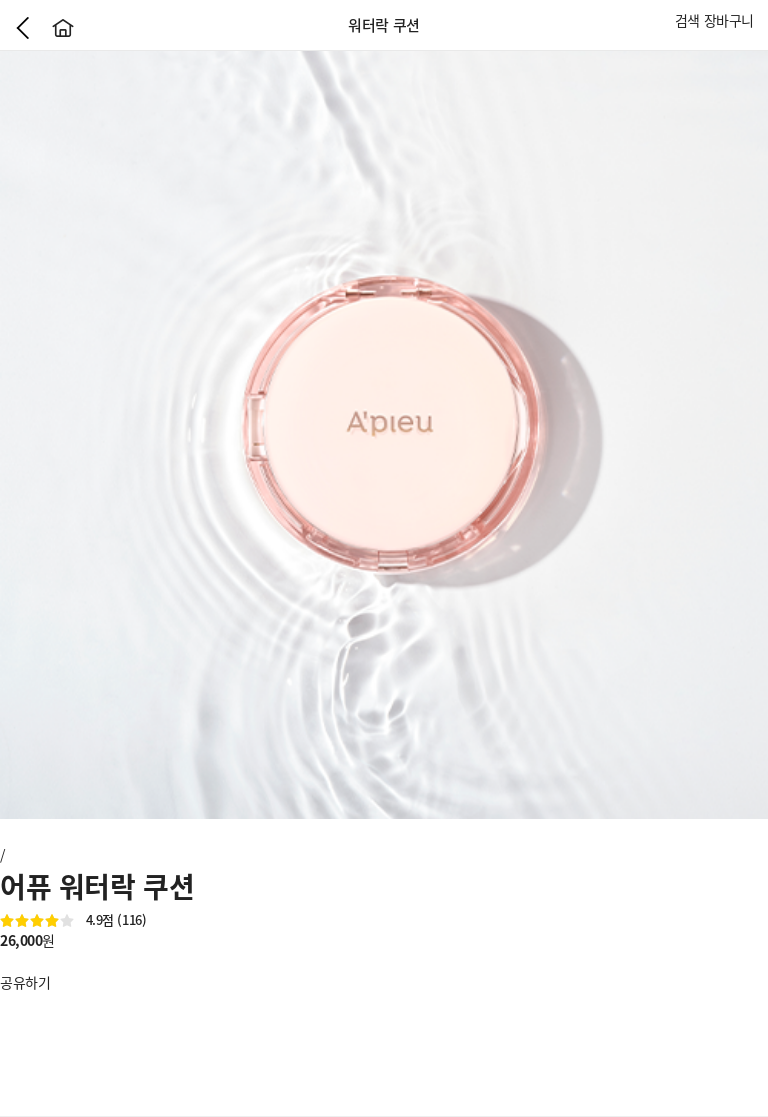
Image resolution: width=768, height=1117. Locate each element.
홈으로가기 (63, 28)
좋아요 (10, 961)
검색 (687, 20)
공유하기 (25, 982)
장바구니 (729, 20)
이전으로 (23, 28)
